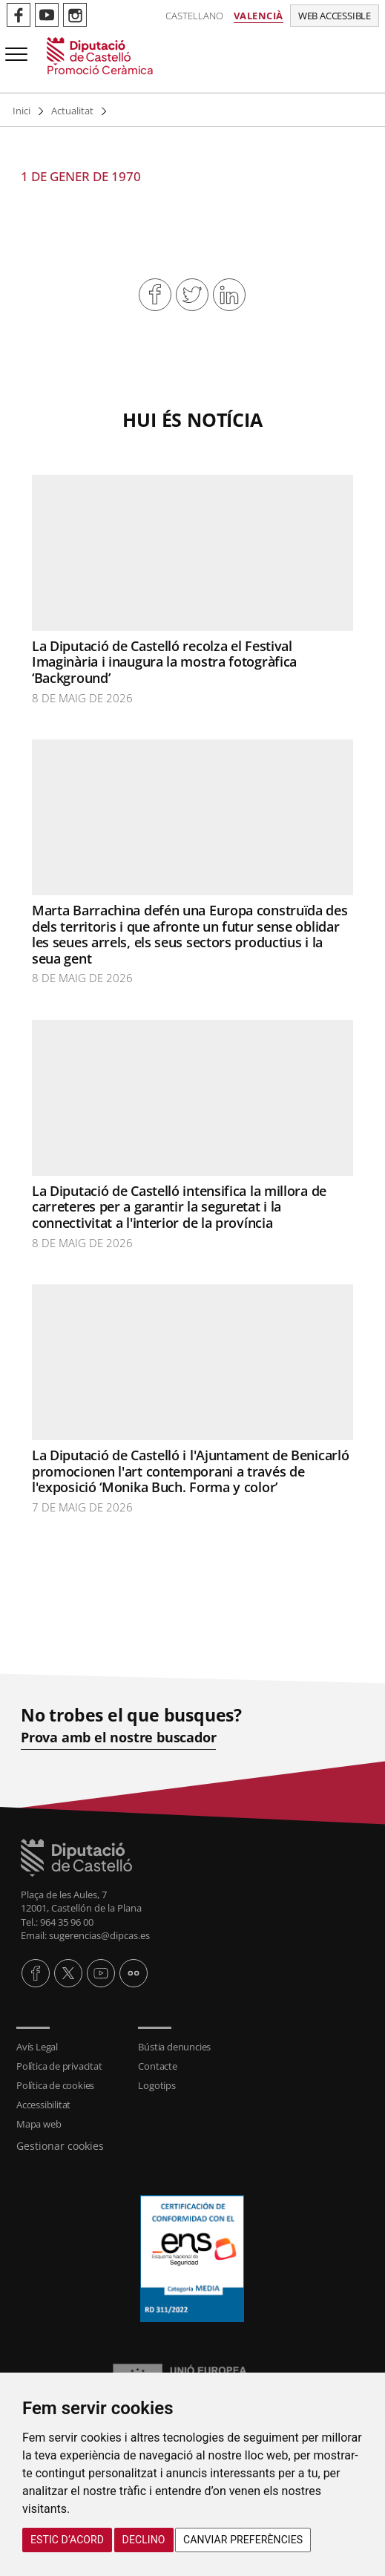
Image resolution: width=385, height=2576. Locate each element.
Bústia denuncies (174, 2046)
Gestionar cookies (60, 2146)
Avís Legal (37, 2046)
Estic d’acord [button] (67, 2540)
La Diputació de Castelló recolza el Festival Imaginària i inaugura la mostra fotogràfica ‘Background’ (164, 662)
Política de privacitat (59, 2066)
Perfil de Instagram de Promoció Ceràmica (75, 15)
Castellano (194, 15)
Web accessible (334, 15)
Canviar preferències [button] (243, 2540)
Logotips (156, 2085)
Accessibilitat (43, 2104)
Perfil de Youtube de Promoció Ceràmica (47, 15)
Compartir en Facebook (155, 294)
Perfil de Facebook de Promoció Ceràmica (18, 15)
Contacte (157, 2066)
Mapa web (38, 2124)
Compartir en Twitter (192, 294)
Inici (21, 110)
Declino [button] (143, 2540)
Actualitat (72, 110)
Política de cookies (55, 2085)
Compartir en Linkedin (229, 294)
